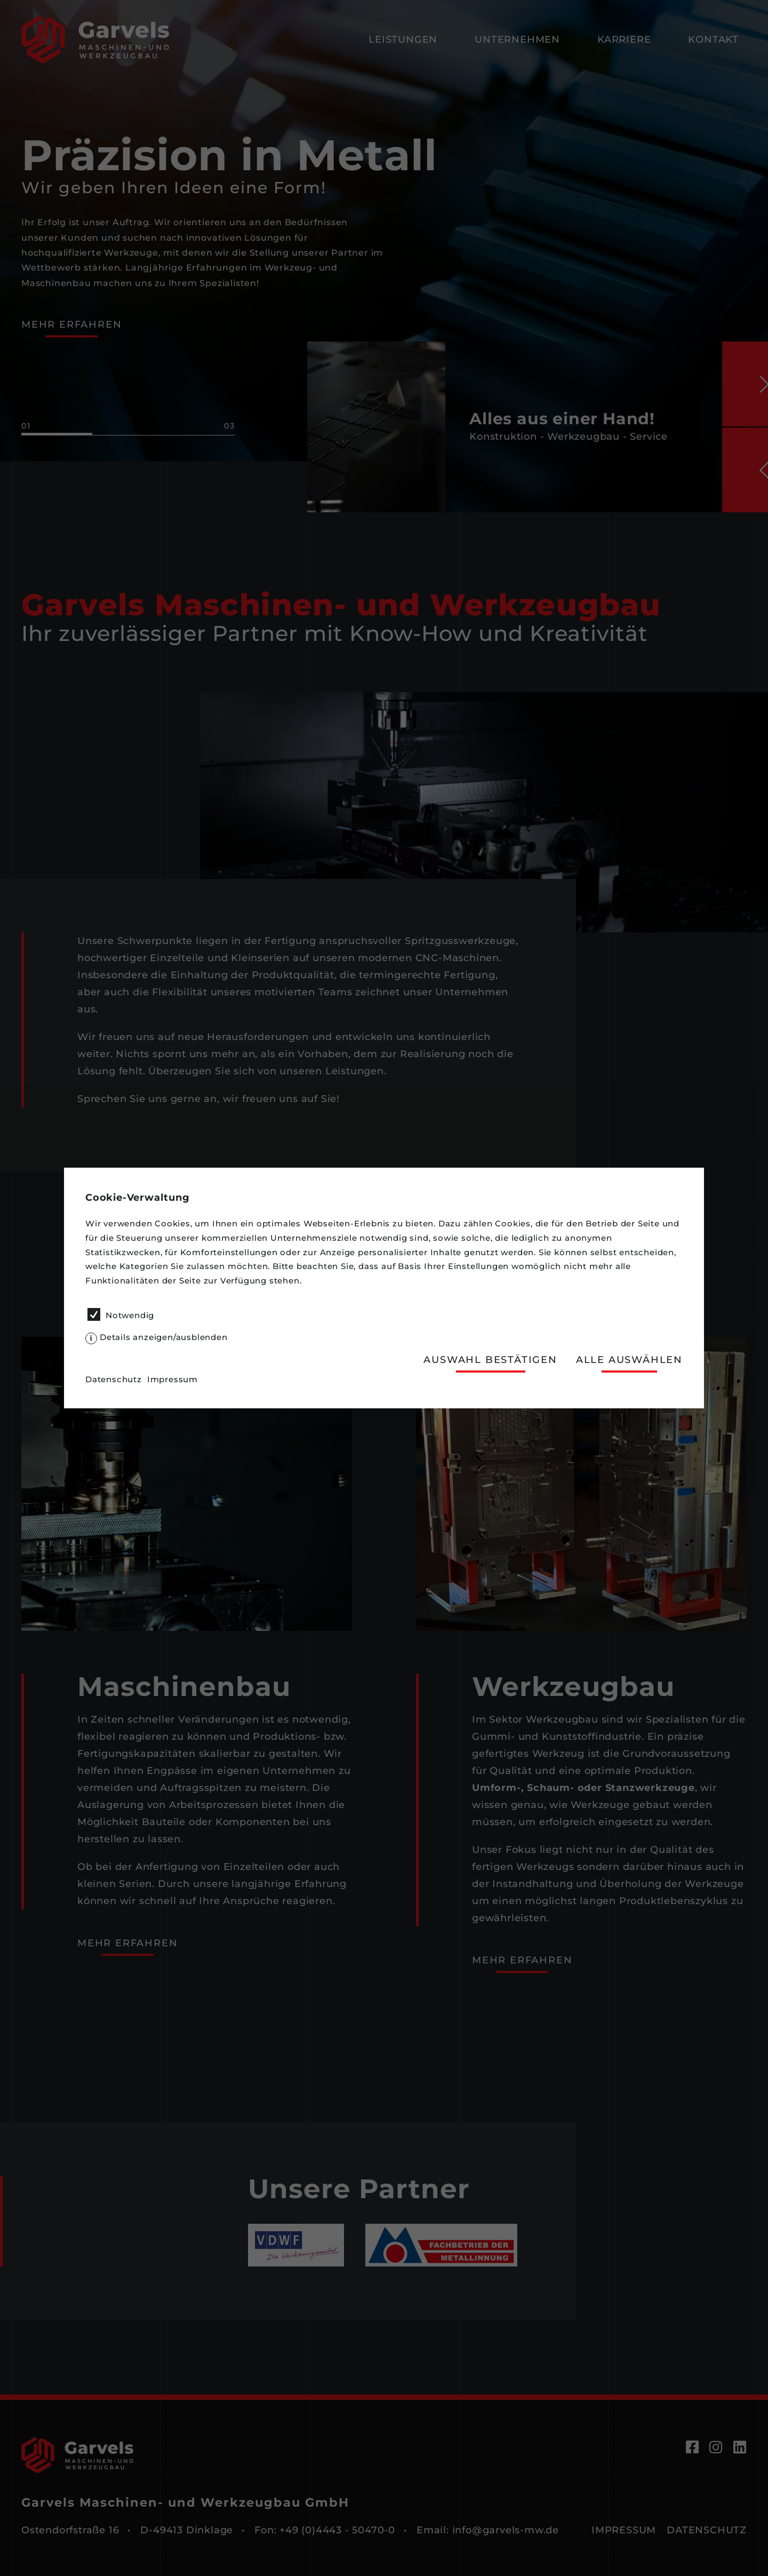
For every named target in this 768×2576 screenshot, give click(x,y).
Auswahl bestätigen (490, 1360)
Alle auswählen (629, 1360)
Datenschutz (113, 1379)
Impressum (172, 1379)
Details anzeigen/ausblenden (164, 1337)
